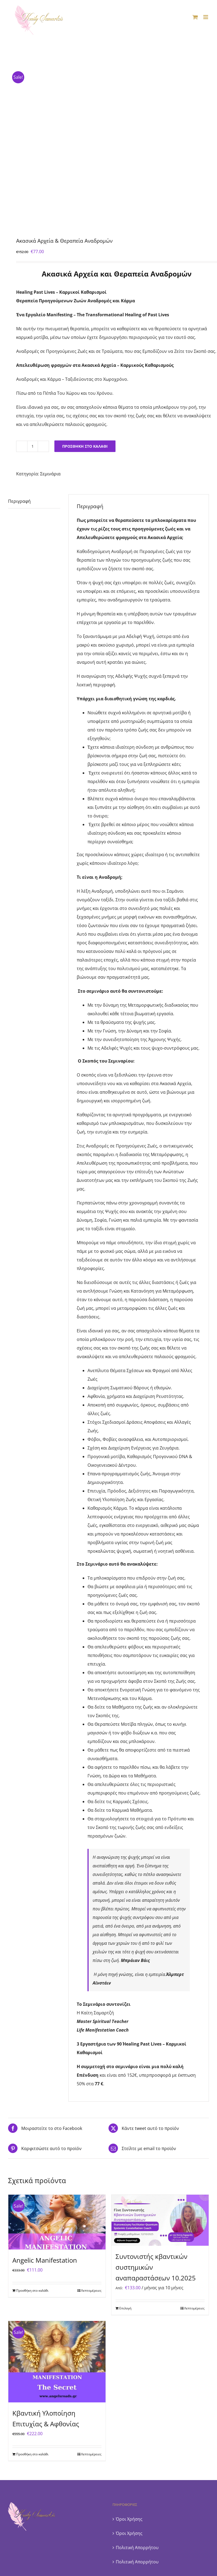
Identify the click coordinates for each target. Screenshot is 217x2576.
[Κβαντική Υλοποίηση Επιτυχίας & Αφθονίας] (57, 2361)
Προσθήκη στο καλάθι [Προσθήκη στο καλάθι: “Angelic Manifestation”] (32, 2290)
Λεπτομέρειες (91, 2290)
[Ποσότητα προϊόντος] (32, 446)
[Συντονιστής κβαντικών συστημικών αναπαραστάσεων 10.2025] (160, 2220)
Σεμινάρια (50, 474)
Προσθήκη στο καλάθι (85, 446)
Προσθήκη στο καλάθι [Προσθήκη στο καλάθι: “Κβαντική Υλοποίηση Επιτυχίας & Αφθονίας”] (32, 2454)
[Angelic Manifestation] (57, 2222)
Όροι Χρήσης (129, 2519)
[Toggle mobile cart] (195, 17)
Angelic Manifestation (44, 2260)
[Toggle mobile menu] (206, 17)
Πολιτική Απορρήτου (137, 2547)
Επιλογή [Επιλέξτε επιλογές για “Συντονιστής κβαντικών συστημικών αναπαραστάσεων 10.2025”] (125, 2308)
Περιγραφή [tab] (19, 501)
